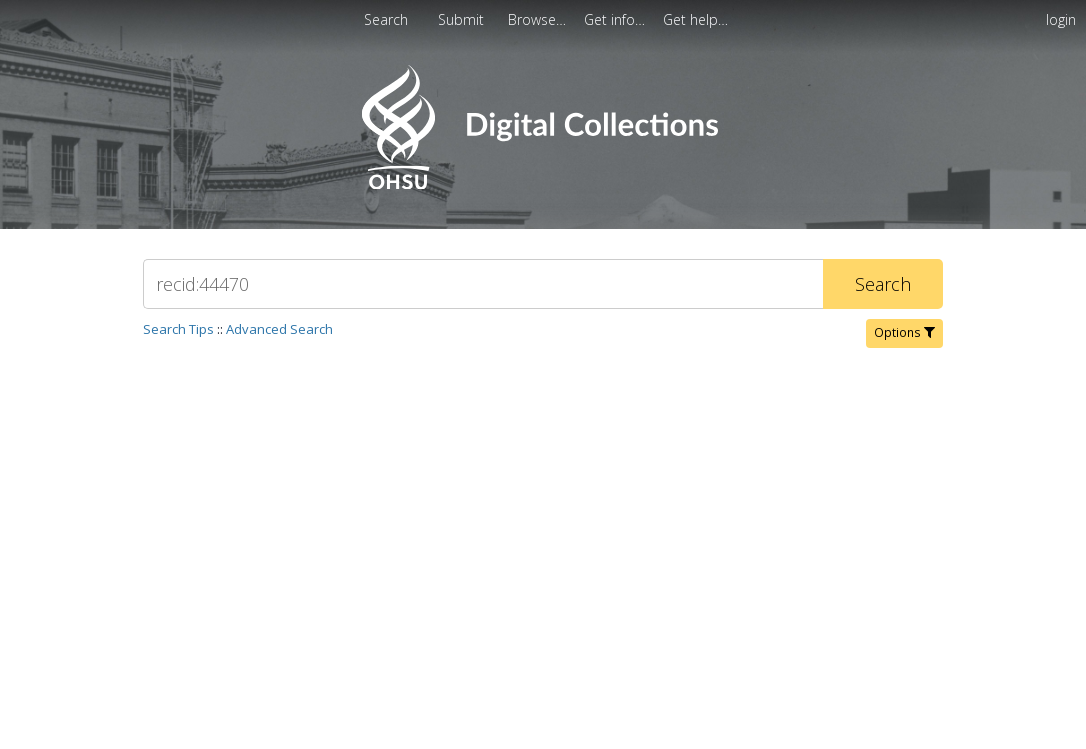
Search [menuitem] (386, 19)
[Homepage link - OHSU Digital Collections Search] (542, 184)
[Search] (483, 284)
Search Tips (178, 329)
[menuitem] (539, 19)
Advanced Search (279, 329)
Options (904, 332)
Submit (463, 19)
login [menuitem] (1061, 19)
